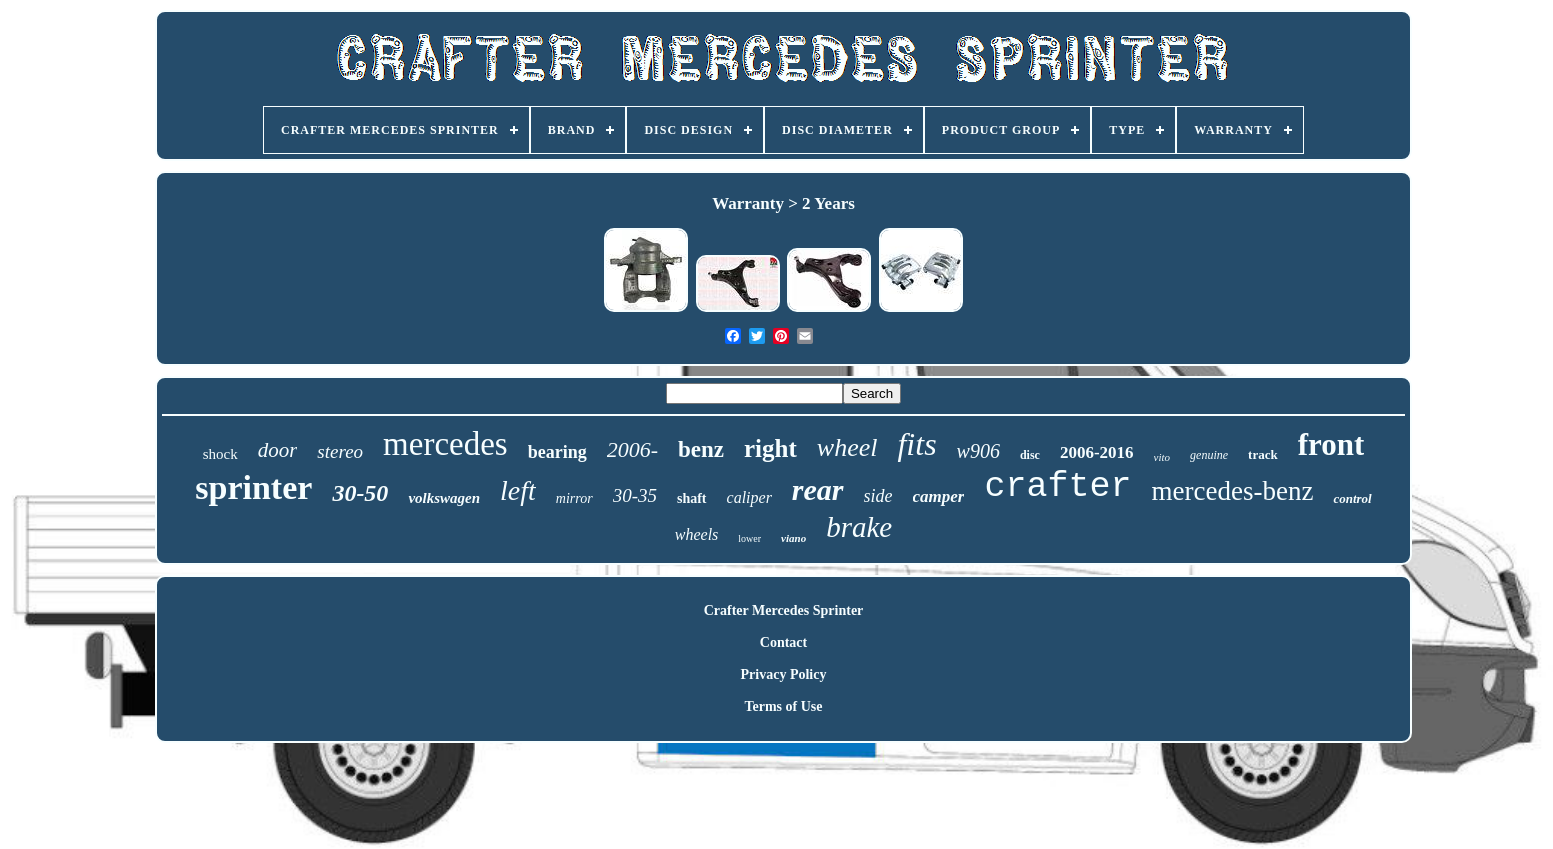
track (1263, 454)
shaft (692, 498)
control (1352, 498)
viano (793, 538)
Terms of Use (783, 706)
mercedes (445, 444)
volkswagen (444, 498)
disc (1030, 455)
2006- (632, 449)
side (878, 496)
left (518, 490)
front (1331, 444)
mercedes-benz (1233, 491)
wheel (847, 447)
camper (939, 496)
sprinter (253, 487)
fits (916, 444)
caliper (749, 497)
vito (1162, 457)
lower (749, 538)
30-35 (635, 495)
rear (818, 489)
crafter (1057, 487)
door (278, 450)
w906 (978, 451)
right (770, 448)
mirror (574, 498)
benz (701, 449)
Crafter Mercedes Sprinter (784, 610)
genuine (1209, 455)
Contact (783, 642)
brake (859, 527)
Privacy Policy (784, 674)
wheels (697, 534)
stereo (340, 451)
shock (220, 454)
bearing (557, 452)
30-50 (360, 493)
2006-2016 (1097, 452)
